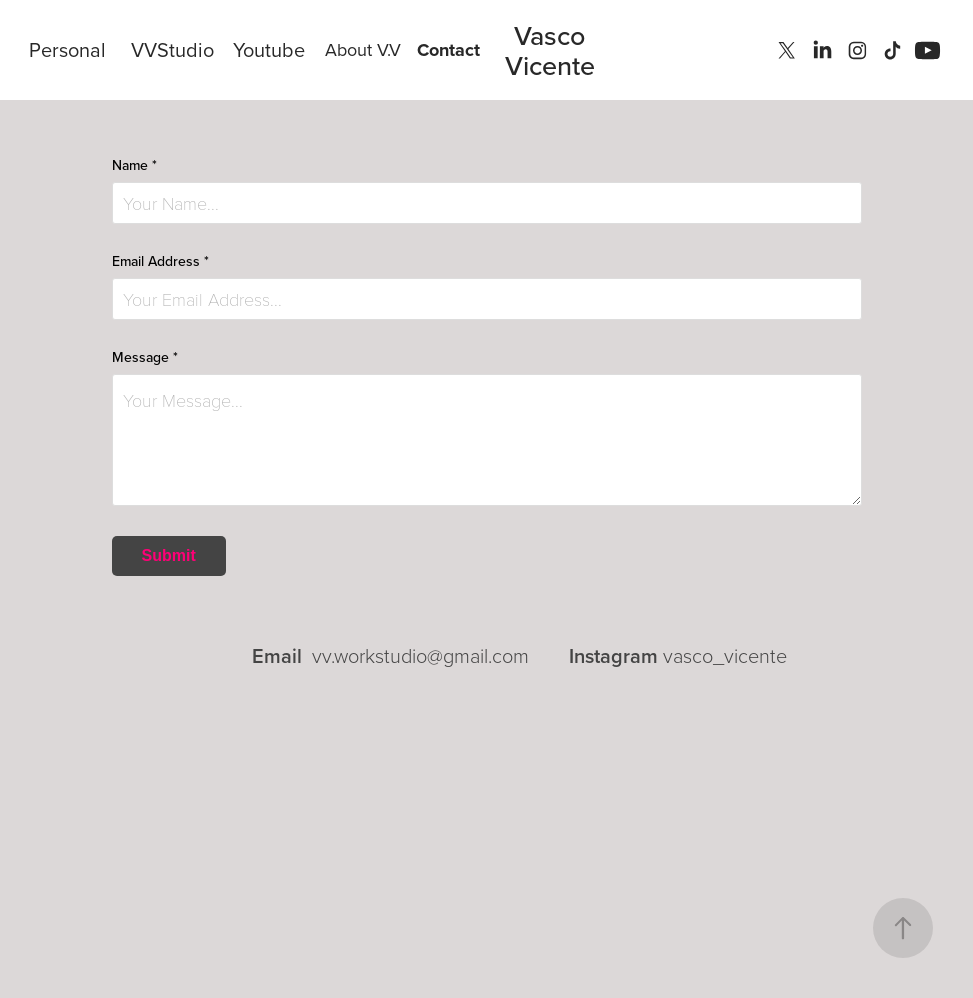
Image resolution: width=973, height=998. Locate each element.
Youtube (269, 49)
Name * (134, 165)
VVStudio (172, 49)
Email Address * (160, 261)
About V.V (363, 49)
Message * (145, 357)
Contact (448, 50)
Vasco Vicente (550, 50)
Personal (67, 49)
